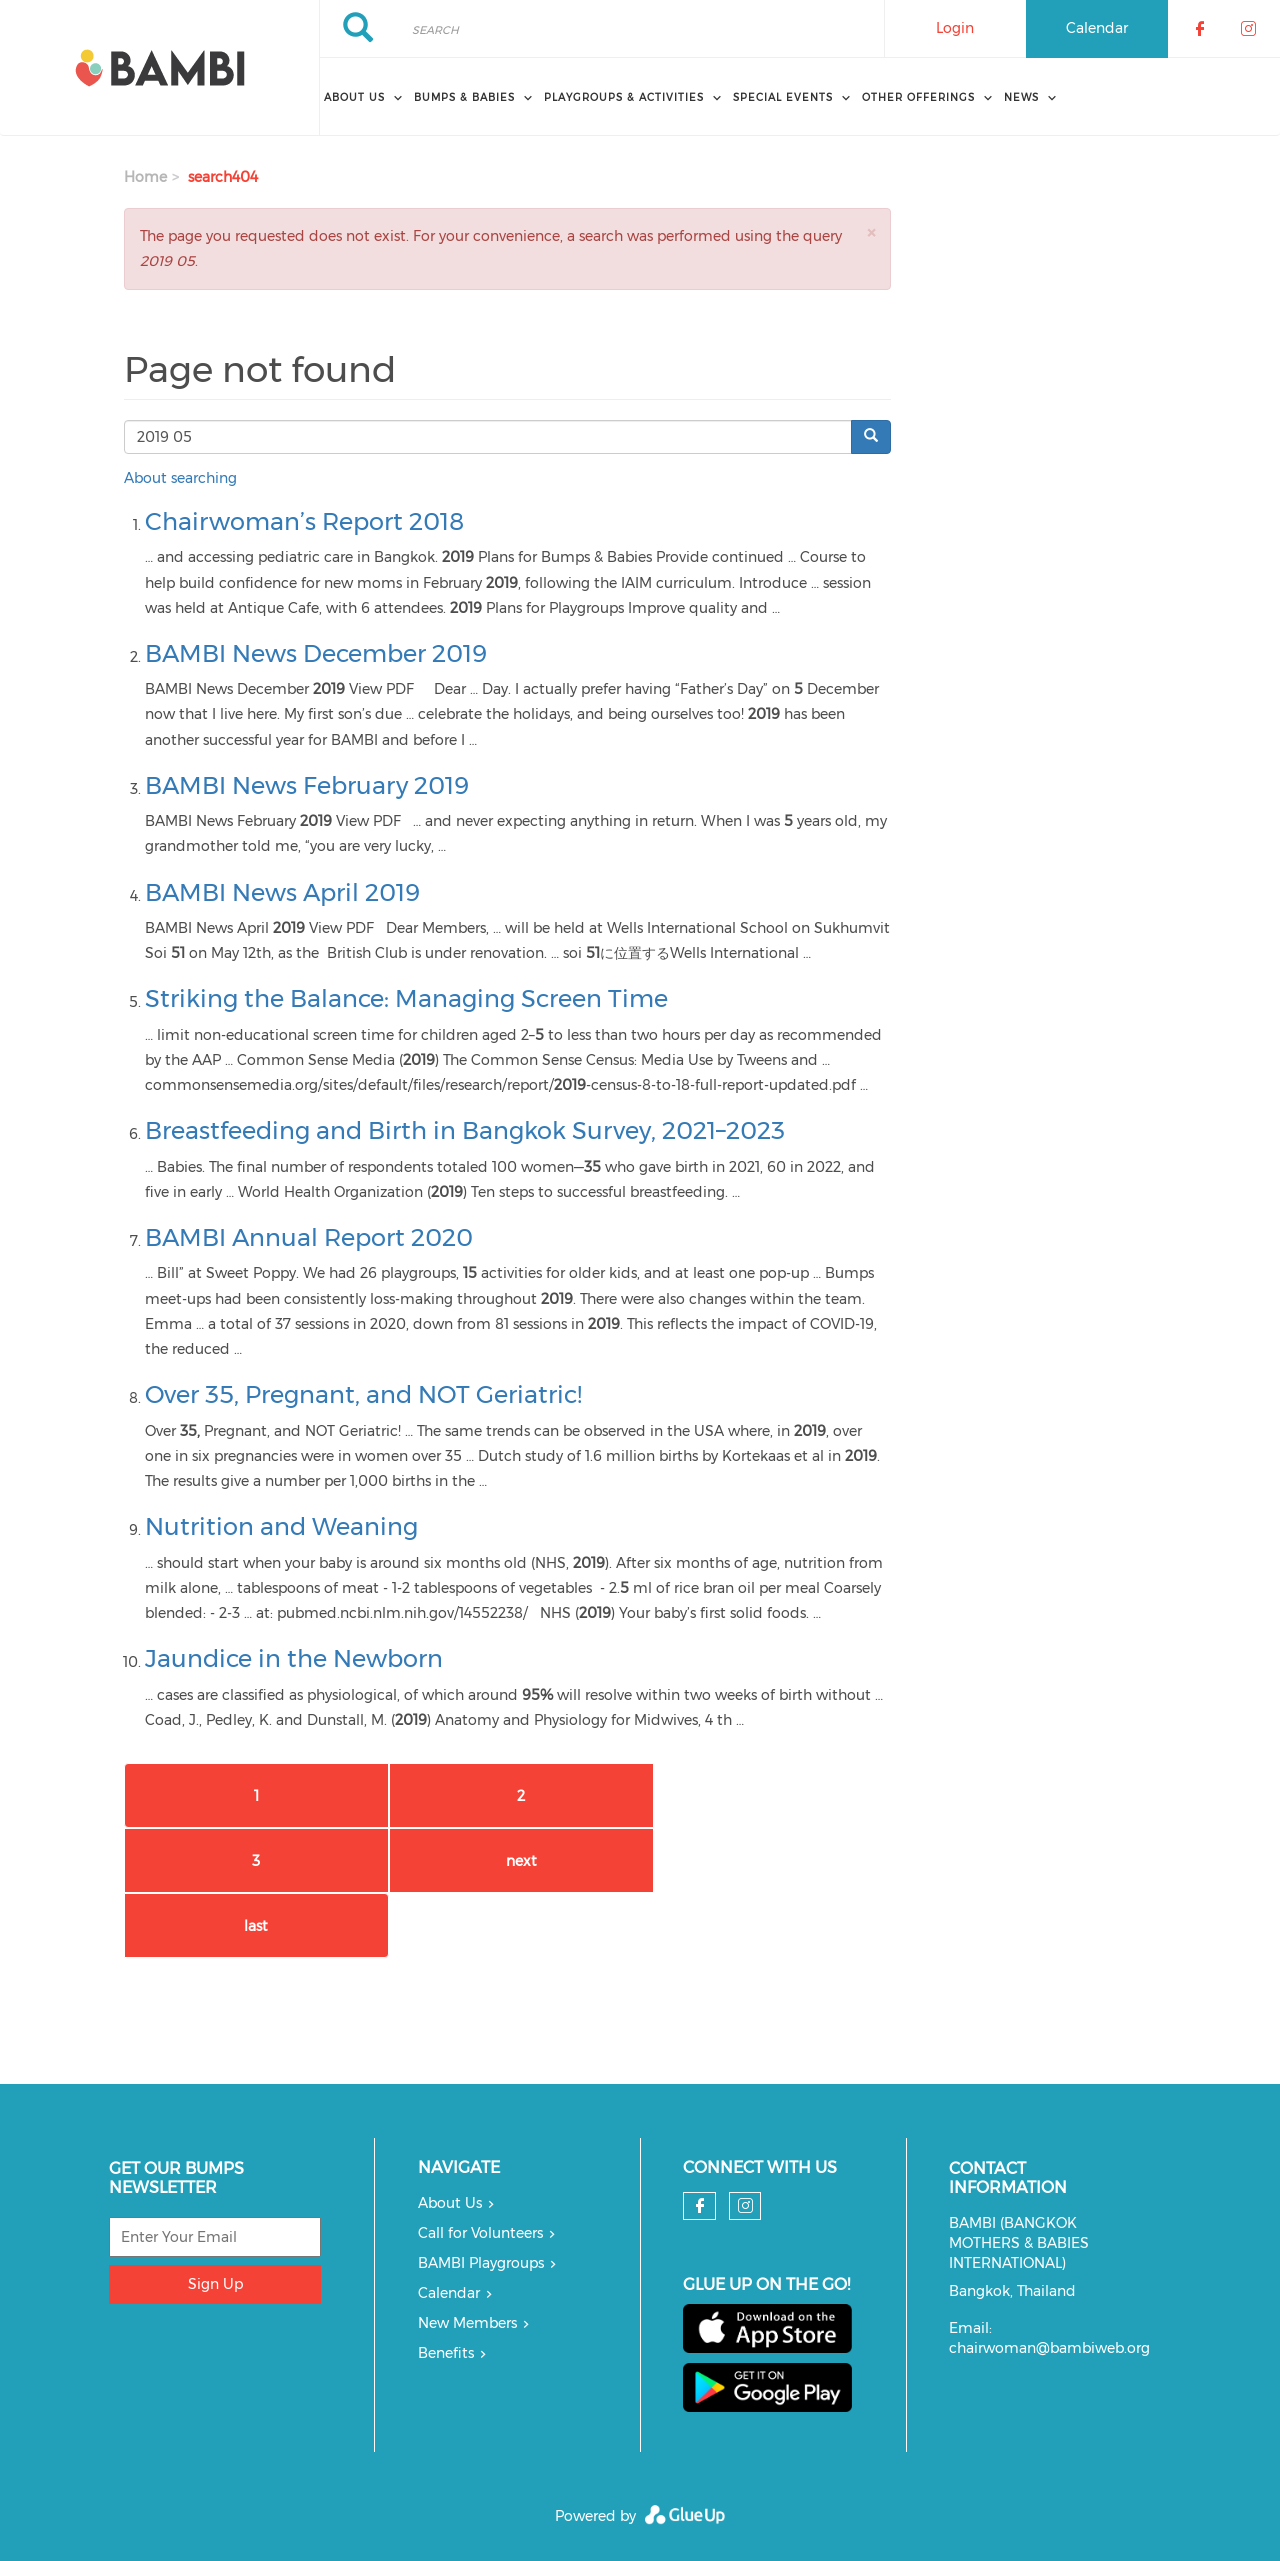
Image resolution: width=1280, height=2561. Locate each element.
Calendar (1097, 28)
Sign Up (215, 2284)
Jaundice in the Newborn (294, 1658)
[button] (871, 232)
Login (955, 28)
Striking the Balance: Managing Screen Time (406, 998)
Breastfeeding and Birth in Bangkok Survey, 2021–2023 (465, 1130)
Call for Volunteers (480, 2233)
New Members (467, 2323)
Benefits (446, 2353)
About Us (450, 2203)
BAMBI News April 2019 (282, 892)
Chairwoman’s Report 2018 (304, 521)
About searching (180, 478)
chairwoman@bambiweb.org (1049, 2348)
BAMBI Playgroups (481, 2263)
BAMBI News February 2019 (307, 785)
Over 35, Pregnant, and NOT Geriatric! (363, 1394)
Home (145, 177)
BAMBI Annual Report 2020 (309, 1237)
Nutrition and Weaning (281, 1526)
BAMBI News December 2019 (316, 653)
